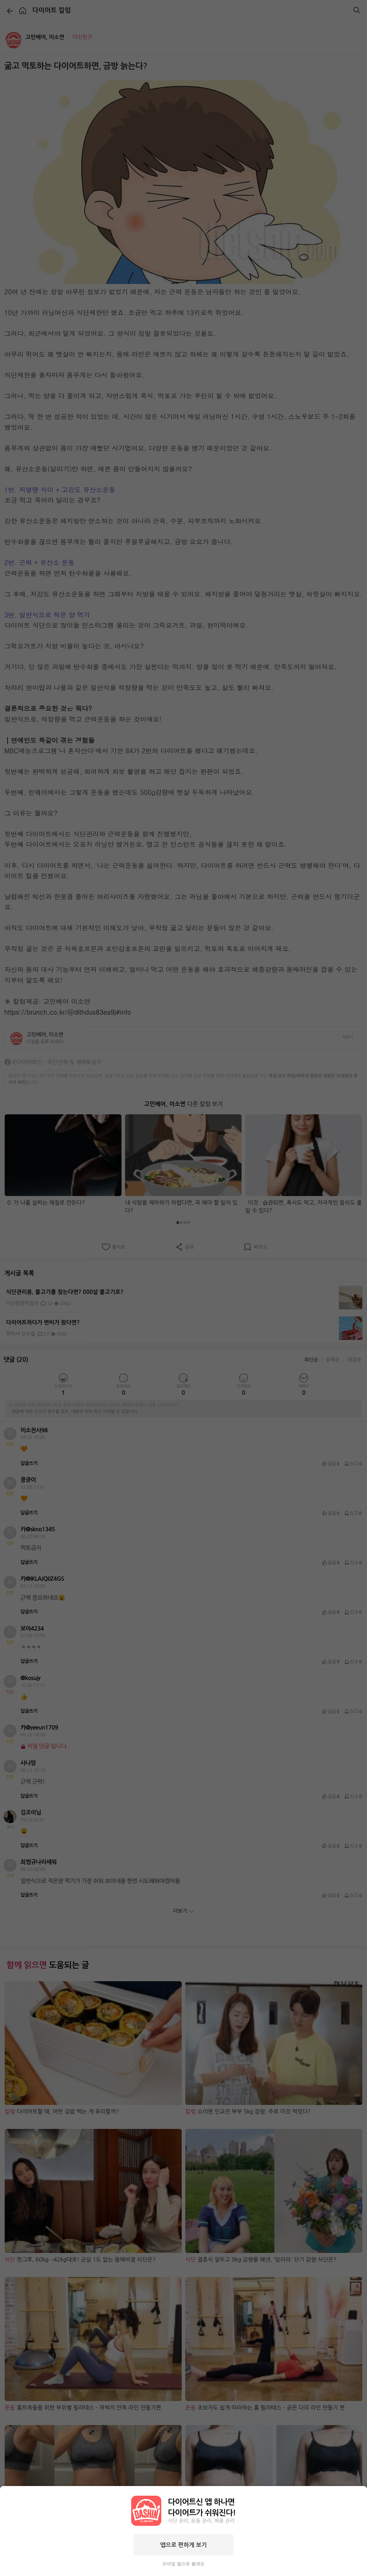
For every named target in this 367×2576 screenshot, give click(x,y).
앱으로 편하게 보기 (183, 2545)
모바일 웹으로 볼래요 (183, 2564)
